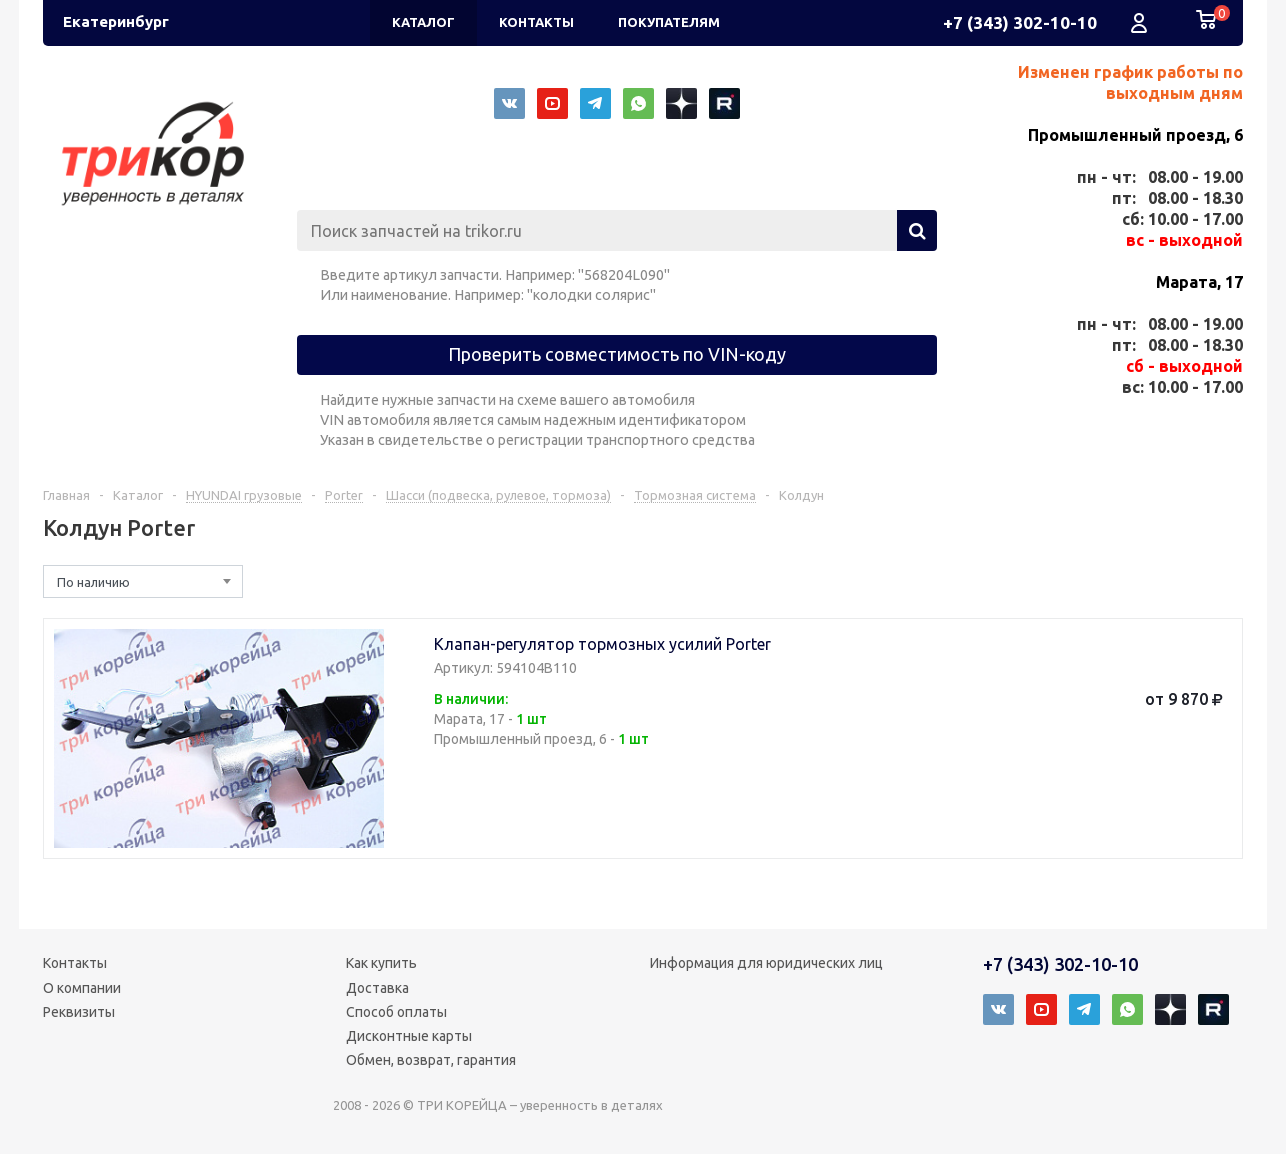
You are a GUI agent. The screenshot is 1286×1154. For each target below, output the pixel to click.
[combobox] (143, 581)
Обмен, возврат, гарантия (431, 1060)
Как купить (381, 963)
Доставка (377, 988)
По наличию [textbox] (93, 582)
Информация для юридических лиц (766, 963)
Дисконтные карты (409, 1036)
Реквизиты (79, 1012)
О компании (82, 988)
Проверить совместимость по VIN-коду (617, 354)
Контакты (75, 963)
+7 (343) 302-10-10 (1020, 22)
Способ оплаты (396, 1012)
